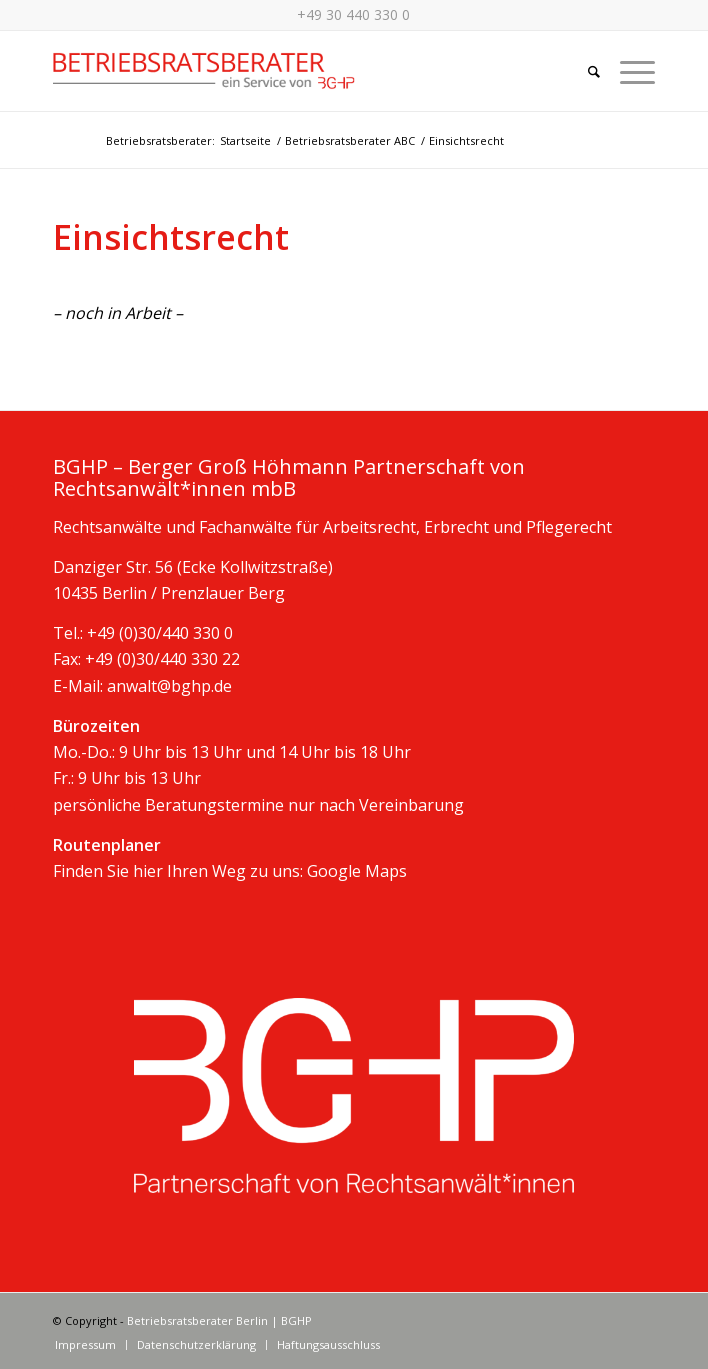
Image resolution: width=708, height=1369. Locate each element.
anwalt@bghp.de (169, 686)
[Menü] (627, 71)
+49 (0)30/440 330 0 (160, 633)
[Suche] (584, 71)
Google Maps (357, 871)
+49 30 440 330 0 (353, 14)
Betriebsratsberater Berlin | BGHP (219, 1320)
